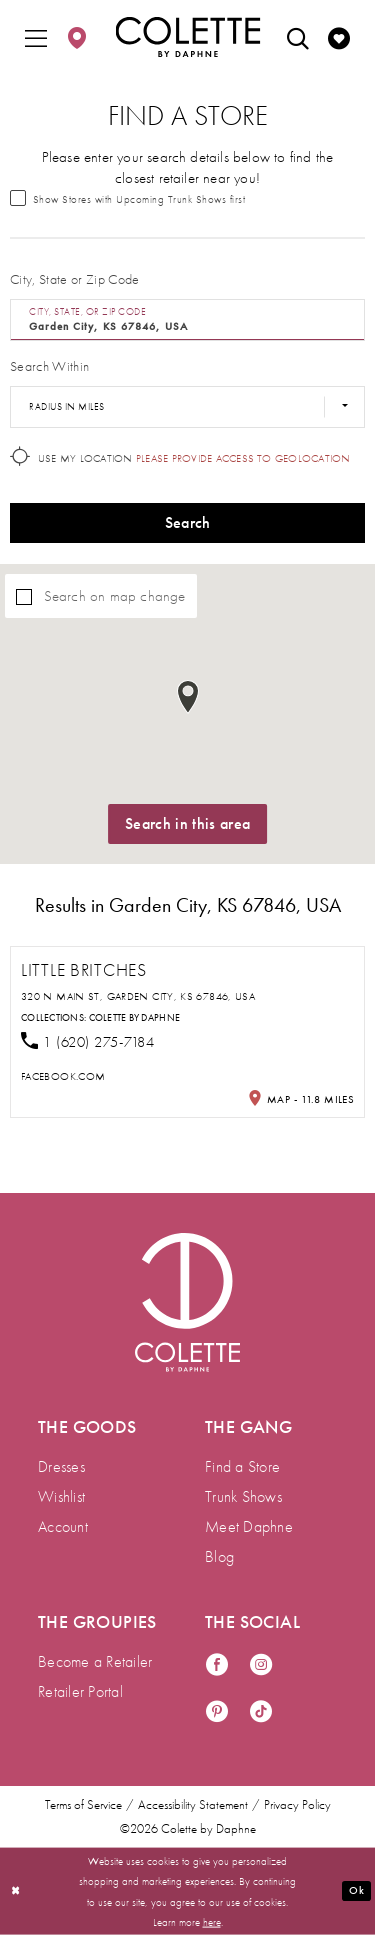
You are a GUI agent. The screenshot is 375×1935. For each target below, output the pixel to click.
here (212, 1921)
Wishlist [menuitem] (61, 1496)
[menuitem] (36, 37)
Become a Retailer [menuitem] (95, 1661)
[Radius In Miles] (187, 407)
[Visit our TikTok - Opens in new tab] (261, 1712)
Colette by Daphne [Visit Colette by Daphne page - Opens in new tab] (135, 1017)
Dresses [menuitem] (61, 1466)
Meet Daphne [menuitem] (249, 1526)
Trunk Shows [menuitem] (243, 1496)
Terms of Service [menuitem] (83, 1805)
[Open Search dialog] (298, 37)
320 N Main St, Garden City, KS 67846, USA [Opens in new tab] (138, 996)
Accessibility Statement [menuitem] (193, 1805)
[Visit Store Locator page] (77, 37)
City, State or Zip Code (75, 279)
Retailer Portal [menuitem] (80, 1691)
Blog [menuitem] (219, 1556)
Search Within (49, 366)
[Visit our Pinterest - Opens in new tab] (217, 1712)
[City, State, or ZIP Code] (187, 320)
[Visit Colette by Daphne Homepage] (187, 1302)
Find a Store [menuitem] (242, 1466)
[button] (36, 37)
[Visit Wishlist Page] (339, 37)
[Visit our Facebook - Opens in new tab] (217, 1665)
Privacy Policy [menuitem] (297, 1805)
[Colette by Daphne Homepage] (187, 37)
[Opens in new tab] (63, 1076)
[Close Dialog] (16, 1891)
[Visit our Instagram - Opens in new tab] (261, 1665)
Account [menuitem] (63, 1526)
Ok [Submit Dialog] (356, 1890)
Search (188, 522)
